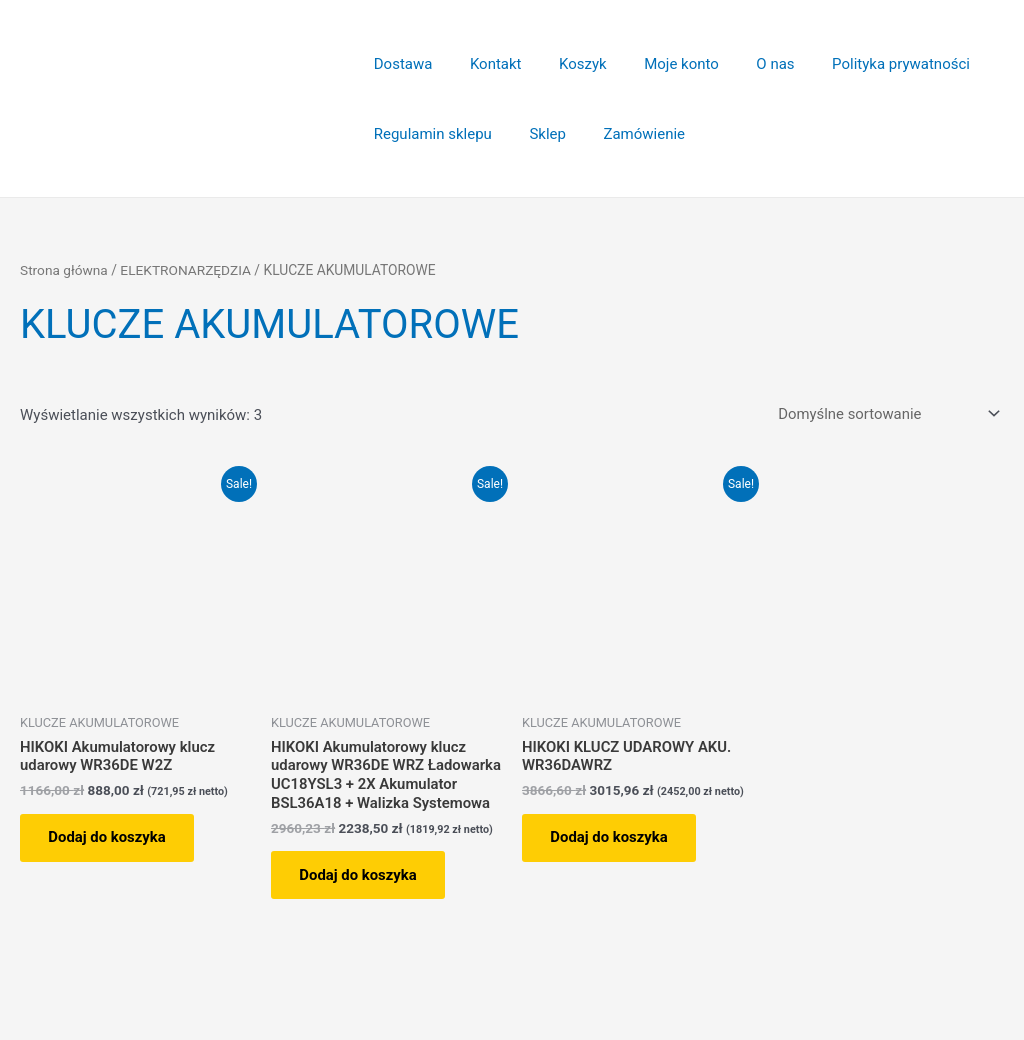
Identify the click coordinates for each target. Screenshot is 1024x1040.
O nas (742, 64)
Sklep (536, 134)
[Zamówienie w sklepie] (884, 413)
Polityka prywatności (860, 64)
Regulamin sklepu (429, 134)
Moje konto (655, 64)
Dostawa (399, 64)
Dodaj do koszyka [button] (109, 838)
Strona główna (64, 270)
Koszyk (564, 64)
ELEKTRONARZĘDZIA (187, 270)
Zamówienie (626, 134)
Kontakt (485, 64)
